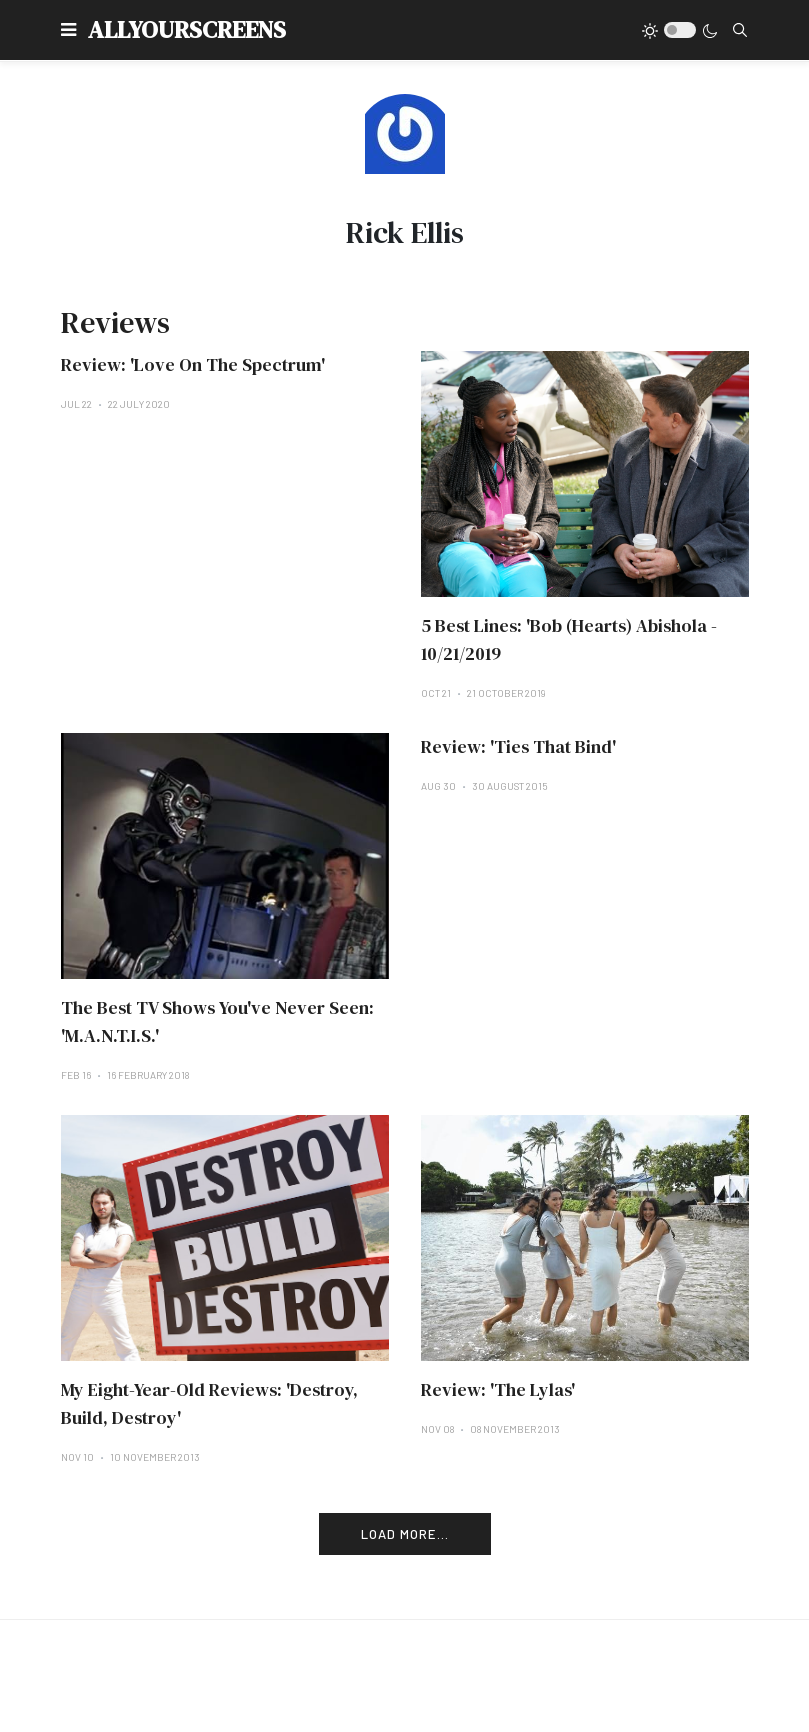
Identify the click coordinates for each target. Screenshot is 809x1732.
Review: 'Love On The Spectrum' (193, 364)
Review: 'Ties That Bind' (518, 746)
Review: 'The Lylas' (498, 1389)
